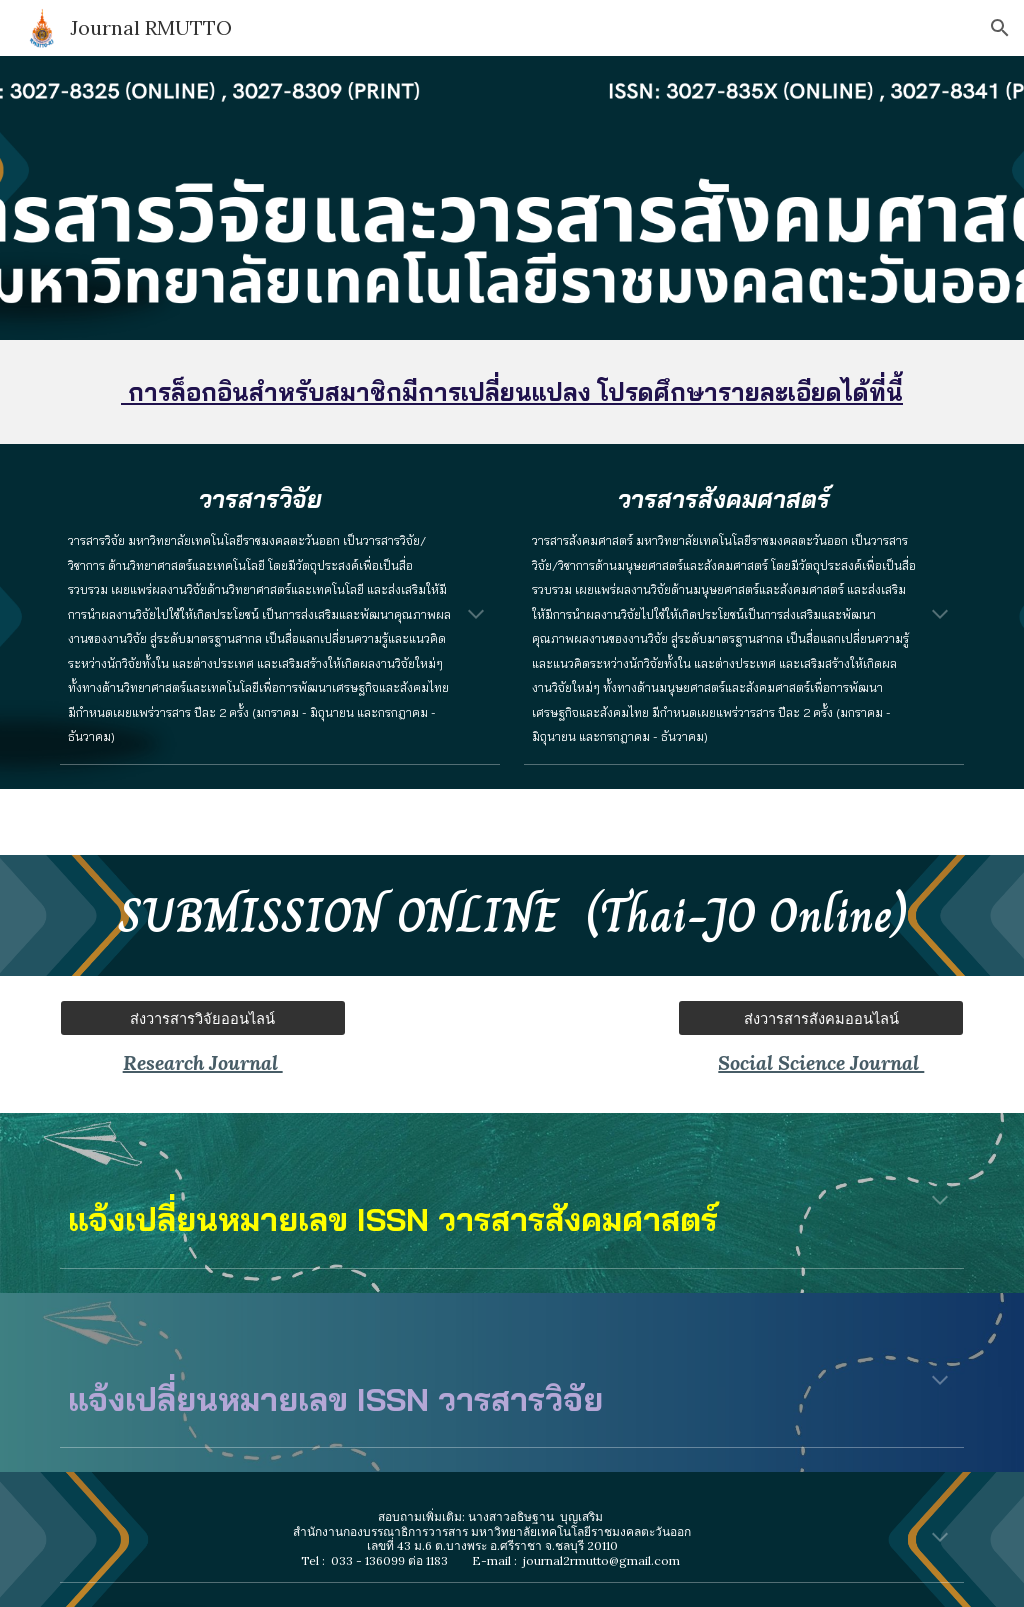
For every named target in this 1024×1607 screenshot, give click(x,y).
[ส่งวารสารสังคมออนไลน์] (821, 1018)
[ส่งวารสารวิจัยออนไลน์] (203, 1018)
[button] (1000, 28)
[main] (512, 392)
